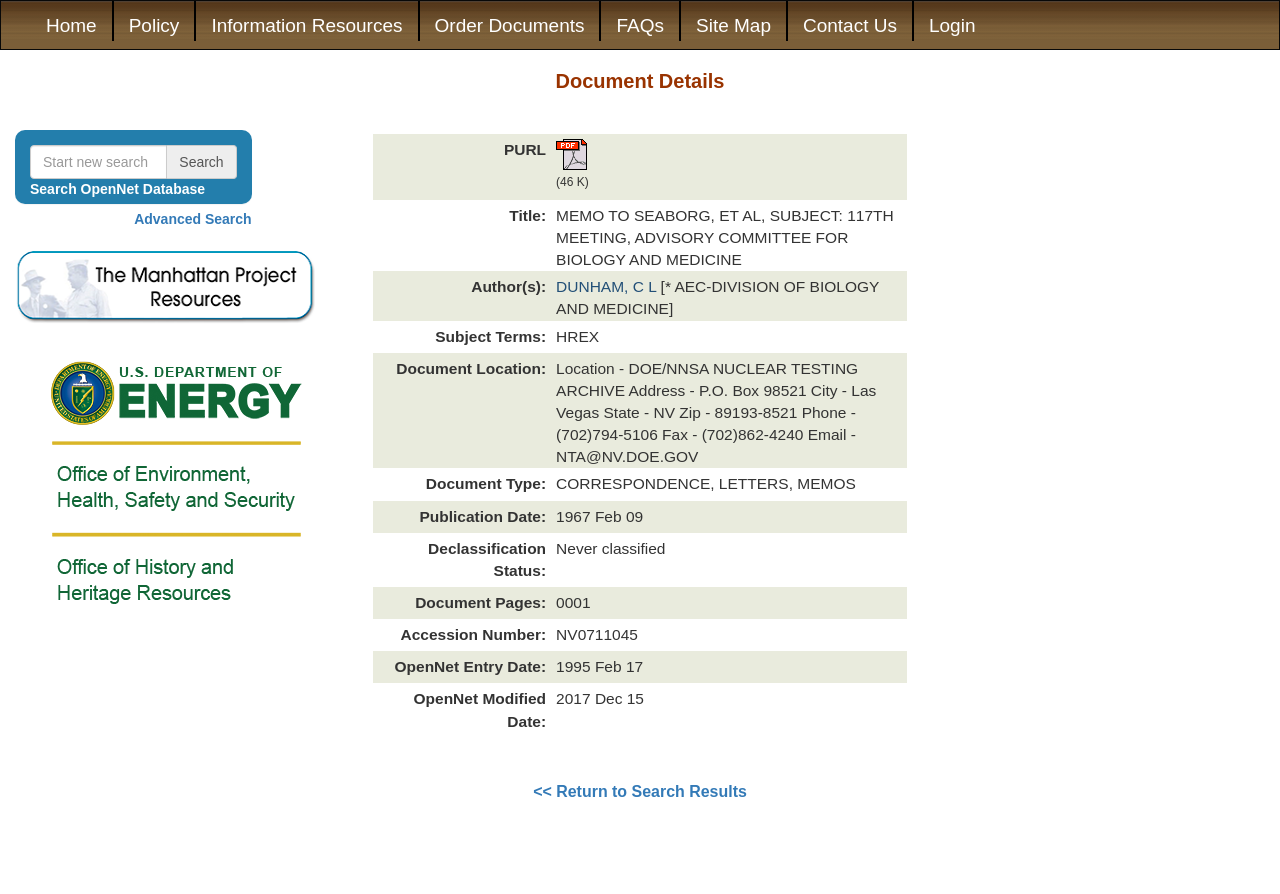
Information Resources (306, 25)
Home (71, 25)
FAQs (640, 25)
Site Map (733, 25)
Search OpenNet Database (117, 189)
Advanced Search (193, 219)
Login (952, 25)
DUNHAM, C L (608, 286)
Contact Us (850, 25)
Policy (154, 25)
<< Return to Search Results (640, 791)
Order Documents (510, 25)
